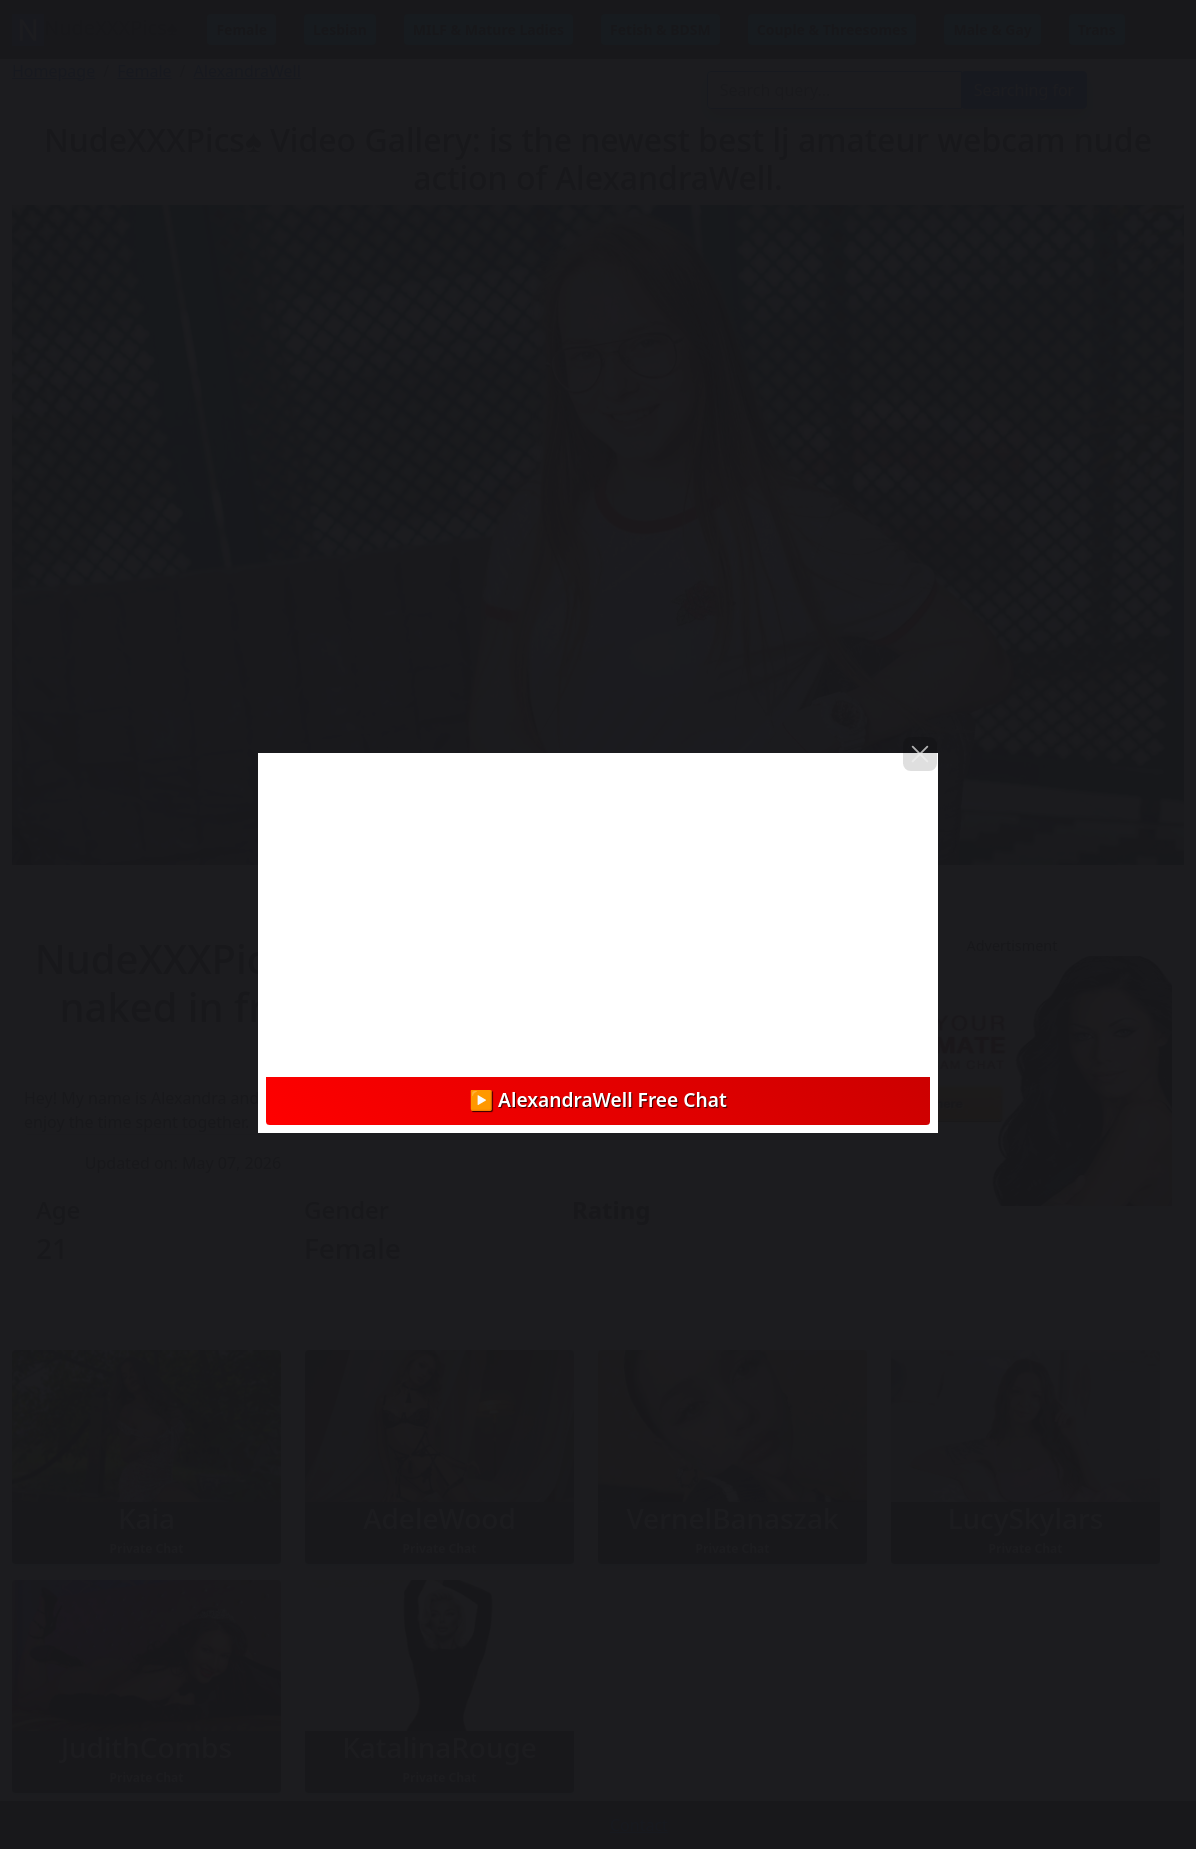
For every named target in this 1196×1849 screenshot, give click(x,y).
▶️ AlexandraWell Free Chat (598, 1099)
